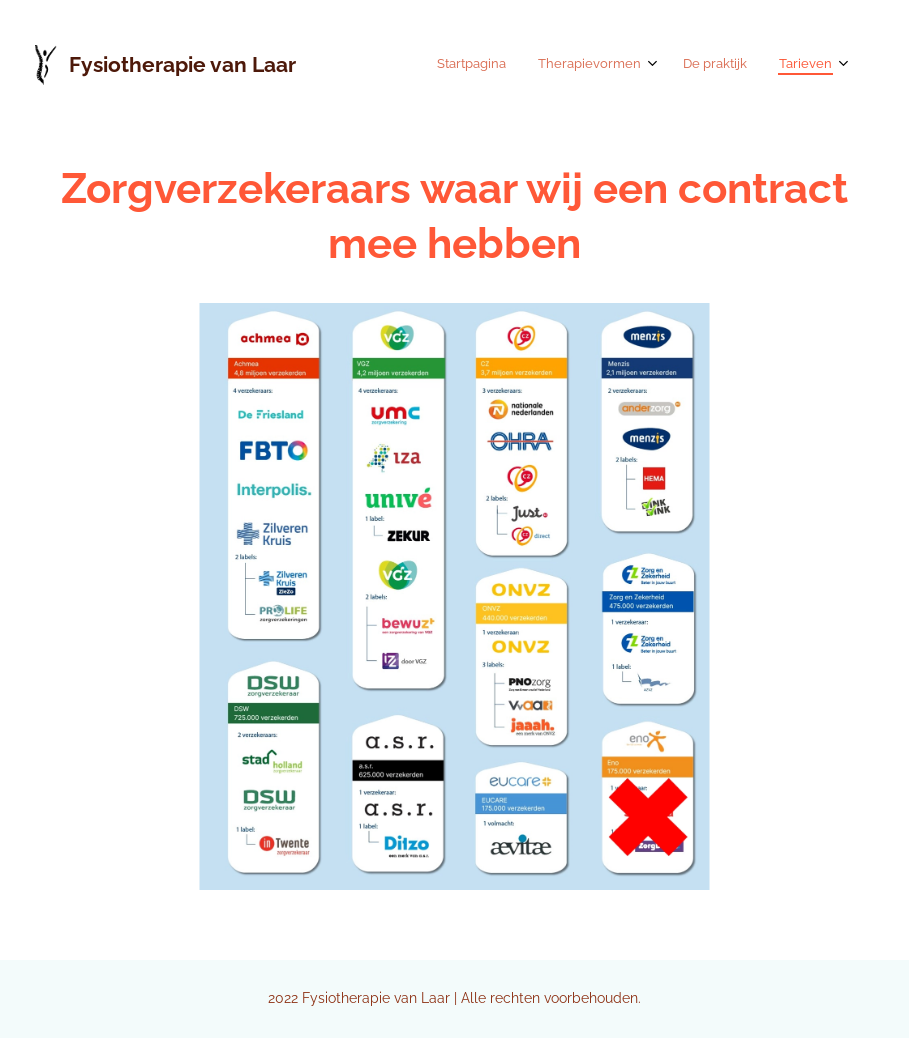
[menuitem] (731, 65)
